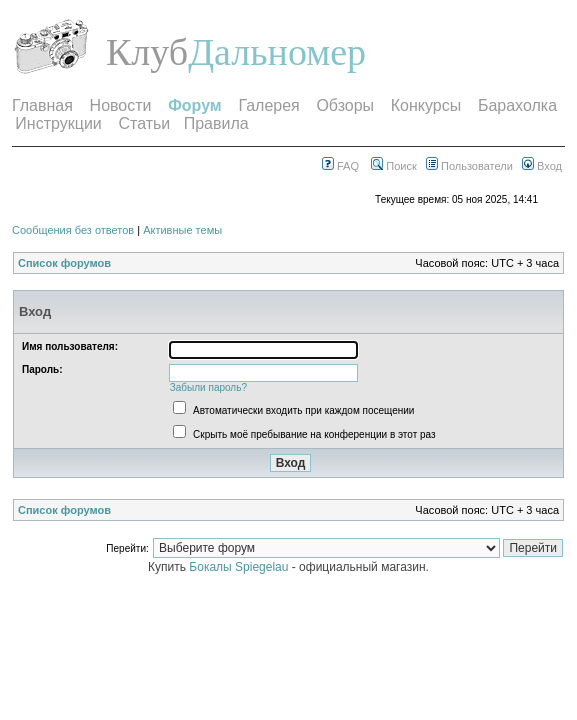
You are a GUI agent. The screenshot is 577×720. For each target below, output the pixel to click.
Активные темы (182, 230)
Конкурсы (426, 105)
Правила (216, 123)
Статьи (144, 123)
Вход (542, 166)
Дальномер (277, 52)
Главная (42, 105)
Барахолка (517, 105)
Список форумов (64, 263)
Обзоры (345, 105)
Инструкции (58, 123)
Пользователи (469, 166)
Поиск (394, 166)
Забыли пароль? (208, 387)
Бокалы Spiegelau (240, 567)
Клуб (147, 52)
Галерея (268, 105)
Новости (121, 105)
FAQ (340, 166)
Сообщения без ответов (73, 230)
